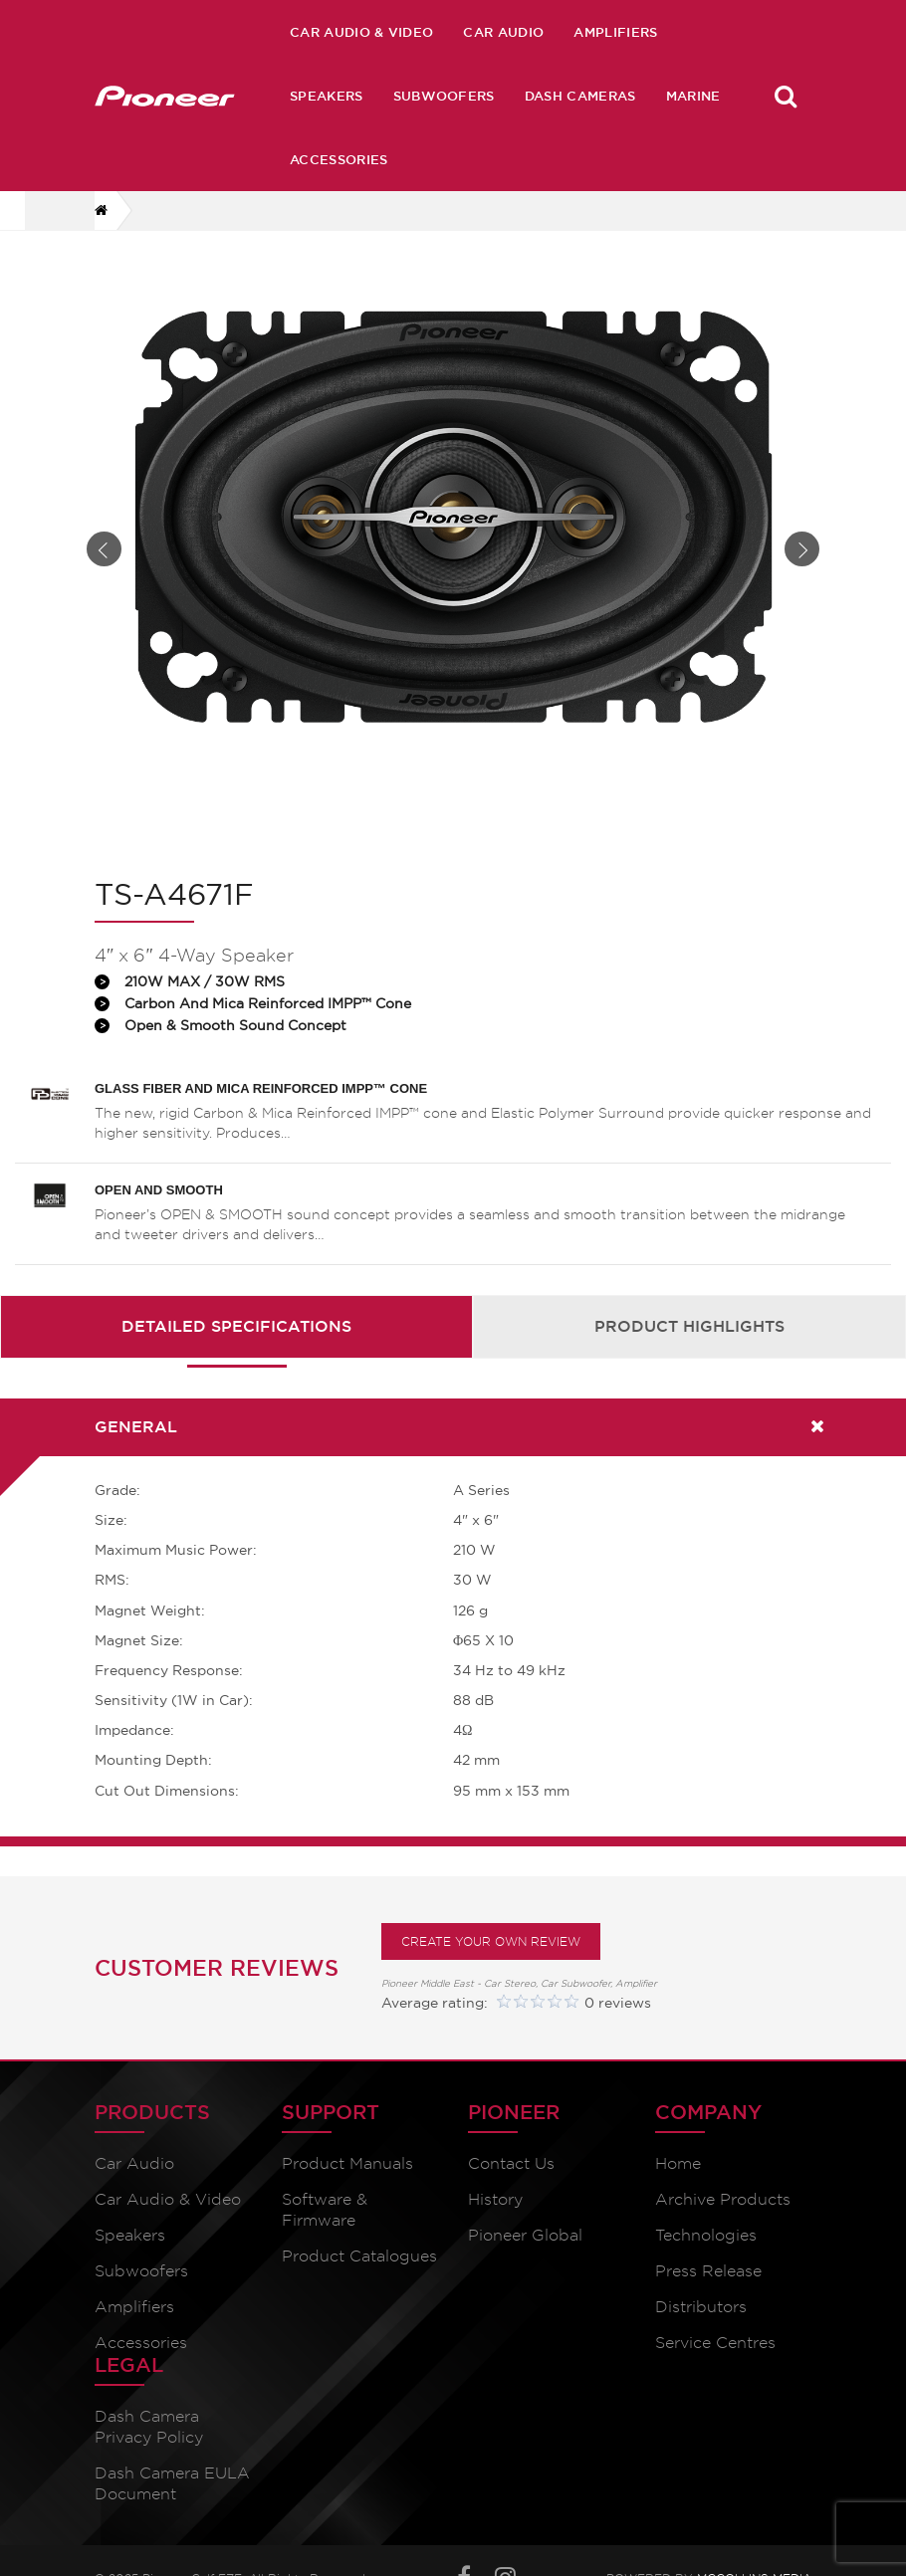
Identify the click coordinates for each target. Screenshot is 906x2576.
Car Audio (503, 32)
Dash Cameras (580, 96)
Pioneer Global (525, 2262)
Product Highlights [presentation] (689, 1354)
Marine (693, 96)
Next (802, 562)
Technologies (706, 2262)
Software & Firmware (324, 2236)
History (495, 2226)
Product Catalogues (359, 2282)
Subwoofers (444, 96)
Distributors (701, 2333)
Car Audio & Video (361, 32)
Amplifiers (615, 32)
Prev (104, 562)
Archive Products (723, 2226)
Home (678, 2190)
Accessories (339, 159)
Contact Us (511, 2190)
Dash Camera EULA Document (172, 2510)
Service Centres (715, 2369)
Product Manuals (347, 2190)
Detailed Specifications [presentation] (236, 1354)
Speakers (326, 96)
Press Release (708, 2297)
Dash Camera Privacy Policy (149, 2453)
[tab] (236, 1354)
